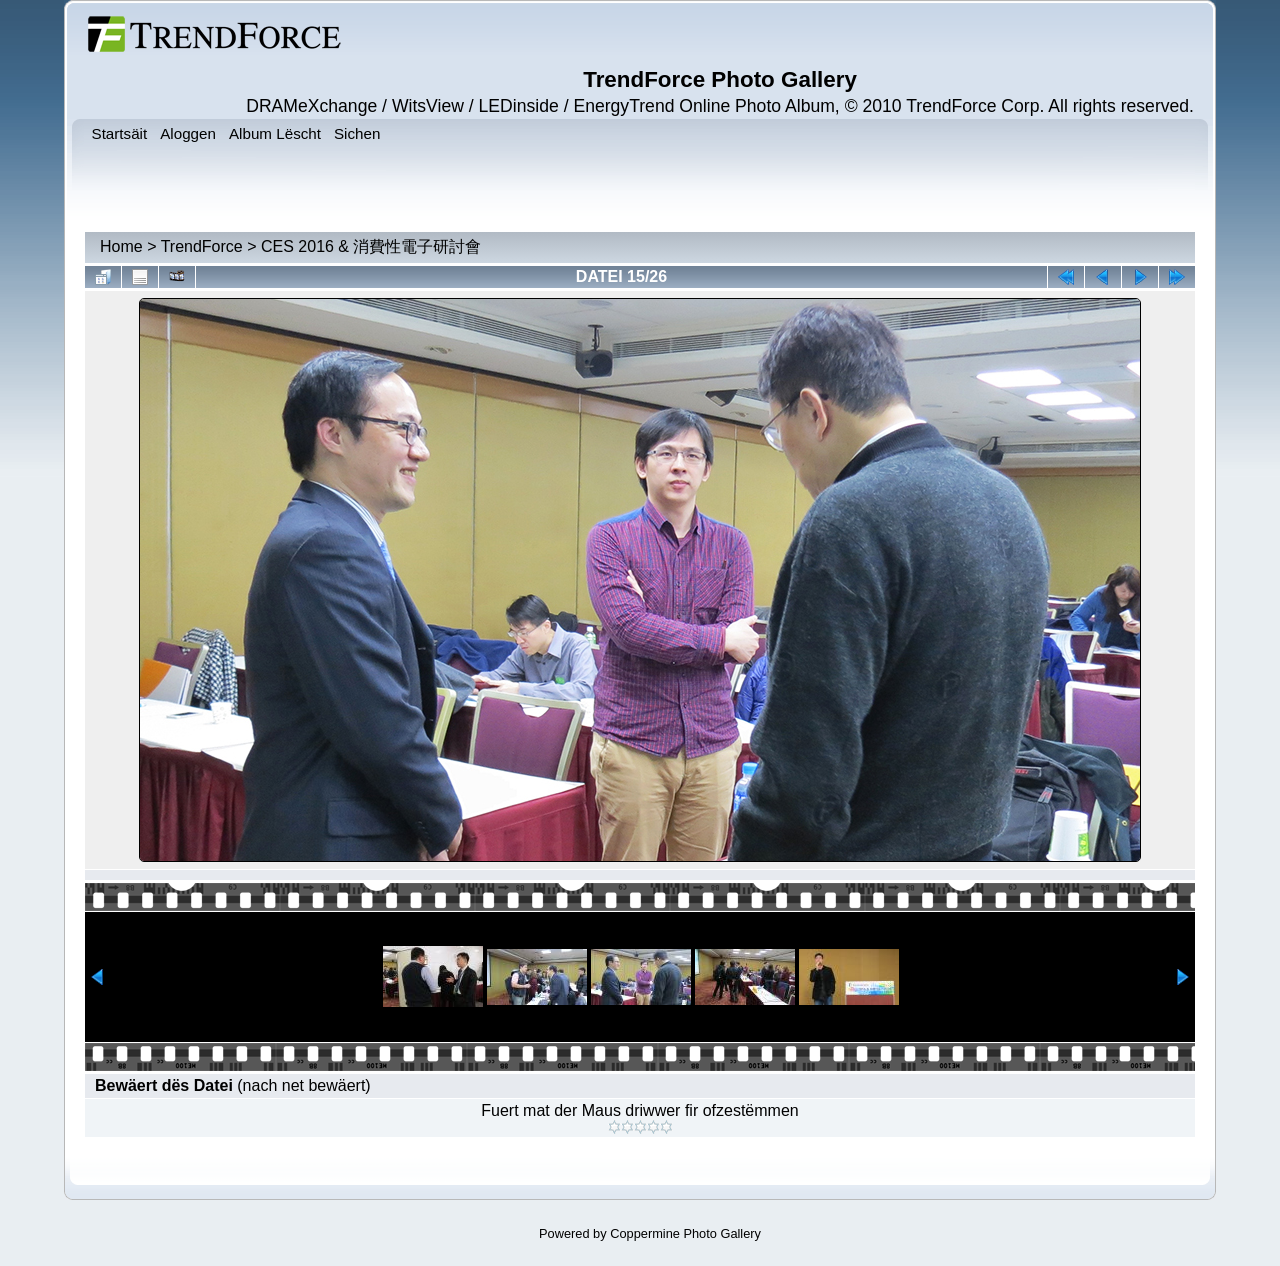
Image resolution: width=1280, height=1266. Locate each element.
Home (121, 246)
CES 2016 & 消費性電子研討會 (371, 246)
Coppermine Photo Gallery (685, 1233)
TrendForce (202, 246)
